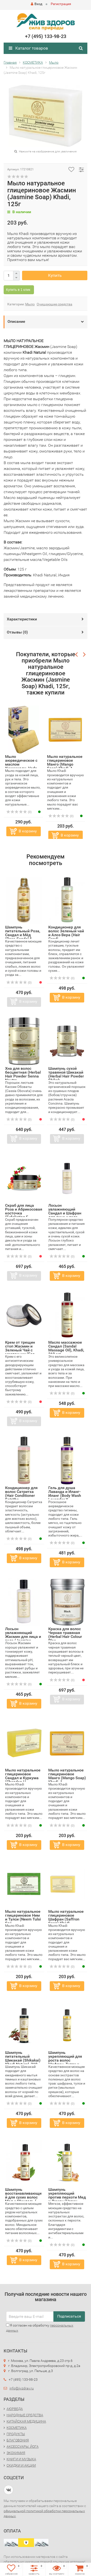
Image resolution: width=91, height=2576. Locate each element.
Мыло (30, 304)
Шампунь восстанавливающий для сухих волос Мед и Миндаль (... (23, 2195)
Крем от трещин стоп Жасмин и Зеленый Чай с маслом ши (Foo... (21, 1348)
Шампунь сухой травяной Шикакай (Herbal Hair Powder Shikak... (66, 1074)
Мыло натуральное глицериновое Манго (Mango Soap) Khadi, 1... (65, 762)
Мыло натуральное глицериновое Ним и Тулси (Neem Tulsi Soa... (23, 1917)
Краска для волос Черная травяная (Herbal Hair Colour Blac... (65, 1635)
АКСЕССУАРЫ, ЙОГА (23, 2446)
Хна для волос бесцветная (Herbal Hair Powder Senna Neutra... (23, 1074)
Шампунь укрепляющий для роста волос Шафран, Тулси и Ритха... (65, 2060)
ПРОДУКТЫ (16, 2434)
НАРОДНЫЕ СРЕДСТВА (25, 2415)
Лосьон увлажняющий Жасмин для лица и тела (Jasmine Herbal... (23, 1637)
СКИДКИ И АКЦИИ (21, 2465)
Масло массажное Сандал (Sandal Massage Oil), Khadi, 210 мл (66, 1348)
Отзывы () (17, 632)
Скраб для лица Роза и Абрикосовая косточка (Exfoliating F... (23, 1211)
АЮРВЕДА (15, 2409)
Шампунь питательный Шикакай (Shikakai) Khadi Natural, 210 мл (23, 2060)
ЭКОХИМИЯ (16, 2453)
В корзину (28, 831)
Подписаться (69, 2316)
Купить (55, 275)
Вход (36, 4)
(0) (19, 812)
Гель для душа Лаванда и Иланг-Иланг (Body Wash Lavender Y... (64, 1493)
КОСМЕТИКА (17, 2428)
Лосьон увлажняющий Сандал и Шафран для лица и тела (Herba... (64, 1213)
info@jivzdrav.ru (21, 2388)
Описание (16, 321)
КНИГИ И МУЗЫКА (21, 2459)
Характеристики (22, 619)
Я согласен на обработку (39, 2327)
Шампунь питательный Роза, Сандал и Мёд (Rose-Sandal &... (22, 933)
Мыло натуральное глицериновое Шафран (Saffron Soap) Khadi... (66, 1917)
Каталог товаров (28, 48)
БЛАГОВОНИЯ (18, 2440)
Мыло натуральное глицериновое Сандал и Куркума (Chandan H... (23, 1776)
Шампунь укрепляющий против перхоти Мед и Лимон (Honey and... (67, 2197)
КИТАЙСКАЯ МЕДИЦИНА (26, 2421)
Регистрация (61, 4)
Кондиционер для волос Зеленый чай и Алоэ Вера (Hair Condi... (66, 933)
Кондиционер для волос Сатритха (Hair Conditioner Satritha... (21, 1493)
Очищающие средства (54, 304)
